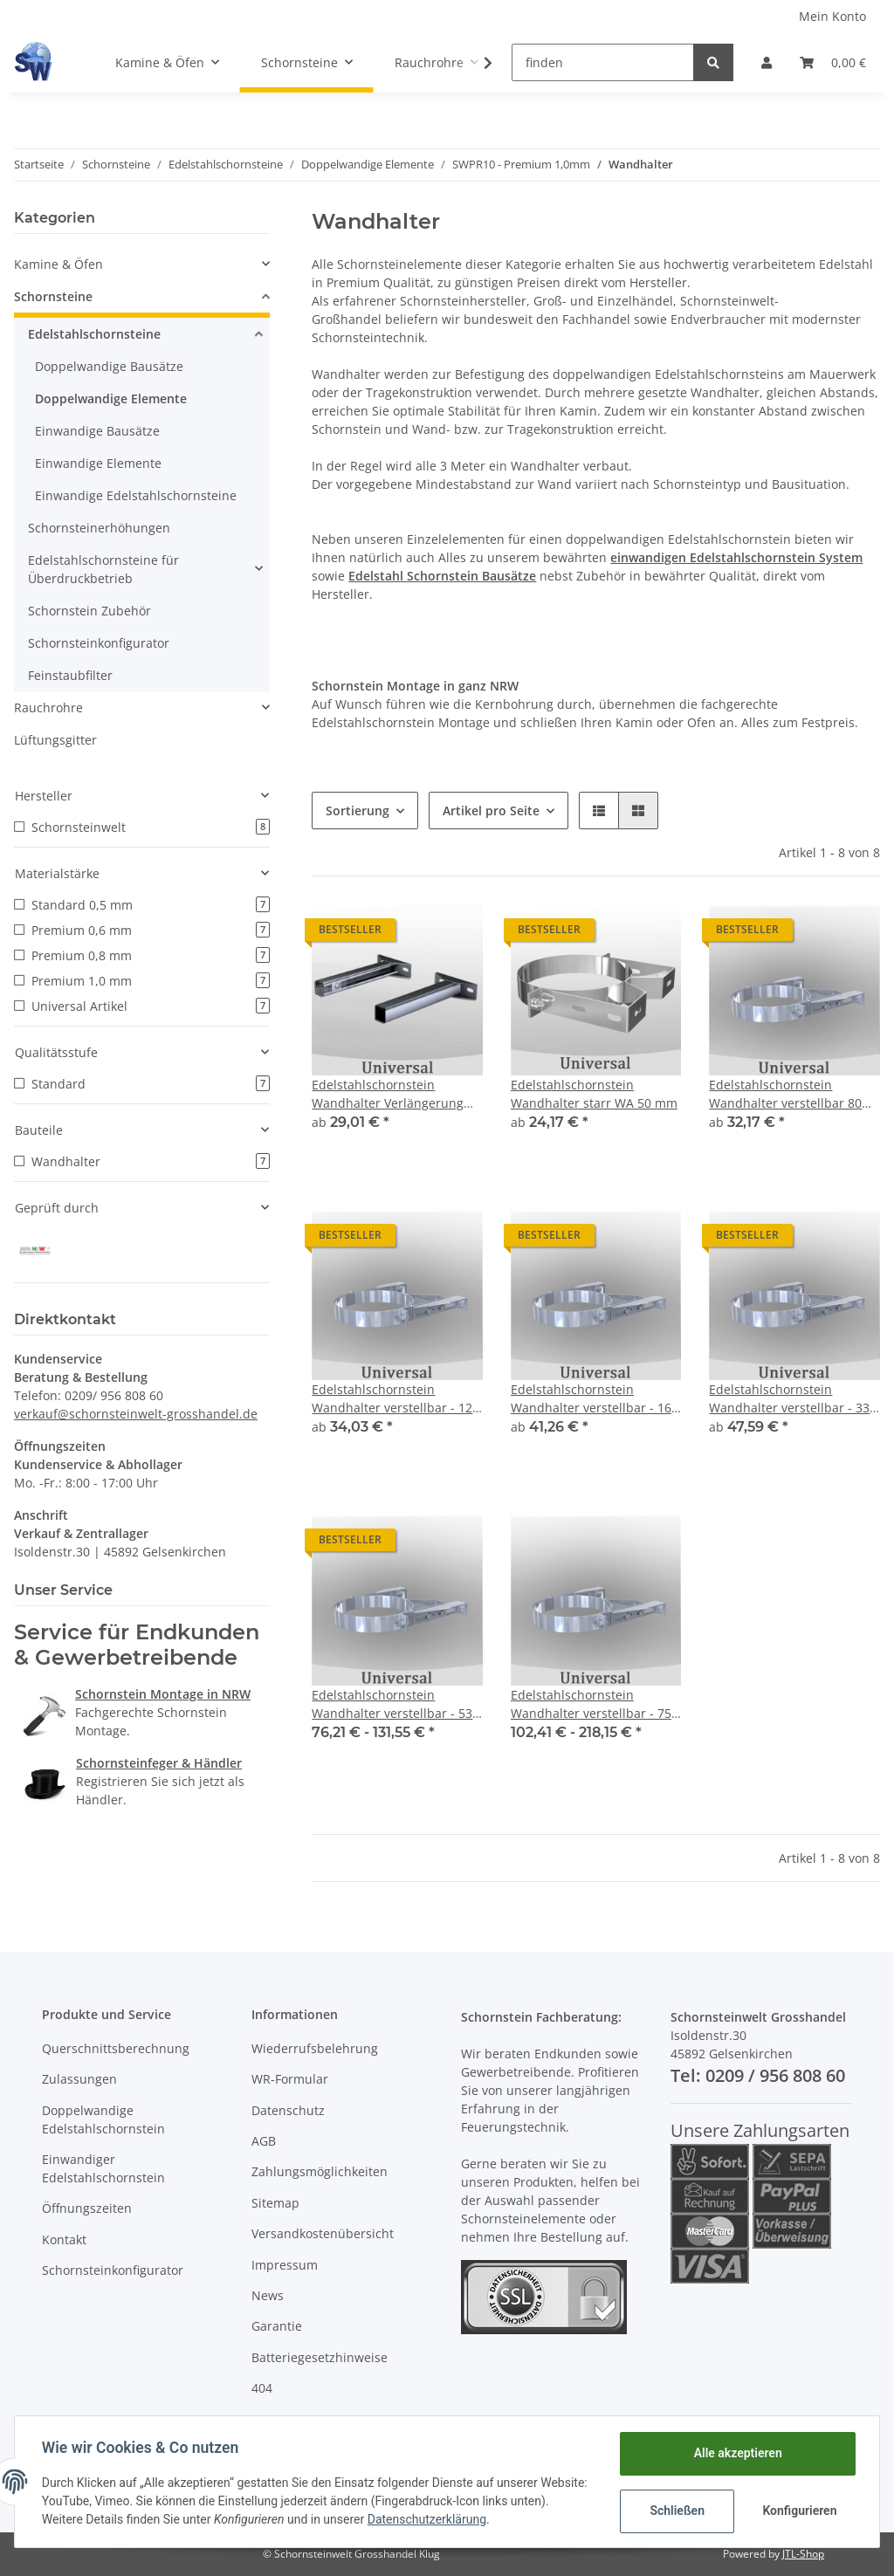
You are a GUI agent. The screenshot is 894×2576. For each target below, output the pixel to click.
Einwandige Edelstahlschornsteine (136, 495)
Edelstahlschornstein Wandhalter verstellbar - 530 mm (395, 1704)
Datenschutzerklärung (468, 2519)
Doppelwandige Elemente (111, 398)
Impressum (284, 2265)
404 (261, 2388)
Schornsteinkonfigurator (98, 643)
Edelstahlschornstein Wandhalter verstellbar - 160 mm (594, 1399)
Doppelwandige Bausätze (109, 366)
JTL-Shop (803, 2553)
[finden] (603, 62)
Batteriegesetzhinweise (319, 2357)
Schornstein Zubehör (89, 610)
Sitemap (275, 2203)
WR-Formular (289, 2079)
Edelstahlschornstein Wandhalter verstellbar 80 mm (785, 1094)
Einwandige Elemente (98, 463)
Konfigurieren (799, 2511)
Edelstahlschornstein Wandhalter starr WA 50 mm (594, 1093)
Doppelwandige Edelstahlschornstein (103, 2119)
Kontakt (64, 2239)
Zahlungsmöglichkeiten (319, 2171)
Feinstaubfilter (70, 675)
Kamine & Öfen (58, 264)
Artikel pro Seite (491, 810)
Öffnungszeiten (87, 2208)
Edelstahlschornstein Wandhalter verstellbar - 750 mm (594, 1704)
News (267, 2295)
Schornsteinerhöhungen (99, 527)
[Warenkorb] (833, 62)
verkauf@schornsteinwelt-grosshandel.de (136, 1412)
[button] (766, 62)
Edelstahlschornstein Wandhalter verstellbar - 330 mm (793, 1399)
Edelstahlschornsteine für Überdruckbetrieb (103, 569)
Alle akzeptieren (736, 2453)
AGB (263, 2141)
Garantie (276, 2326)
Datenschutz (288, 2110)
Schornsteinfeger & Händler (159, 1761)
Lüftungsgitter (55, 740)
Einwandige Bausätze (97, 430)
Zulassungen (79, 2079)
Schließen (676, 2511)
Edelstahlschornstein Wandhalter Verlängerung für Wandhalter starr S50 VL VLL (393, 1094)
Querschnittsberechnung (115, 2048)
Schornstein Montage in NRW (163, 1692)
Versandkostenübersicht (322, 2233)
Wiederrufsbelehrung (314, 2048)
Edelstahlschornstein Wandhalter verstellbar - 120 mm (395, 1399)
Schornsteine (53, 296)
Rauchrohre (48, 707)
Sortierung (357, 810)
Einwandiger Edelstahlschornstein (103, 2168)
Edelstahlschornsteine (94, 334)
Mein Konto (832, 16)
